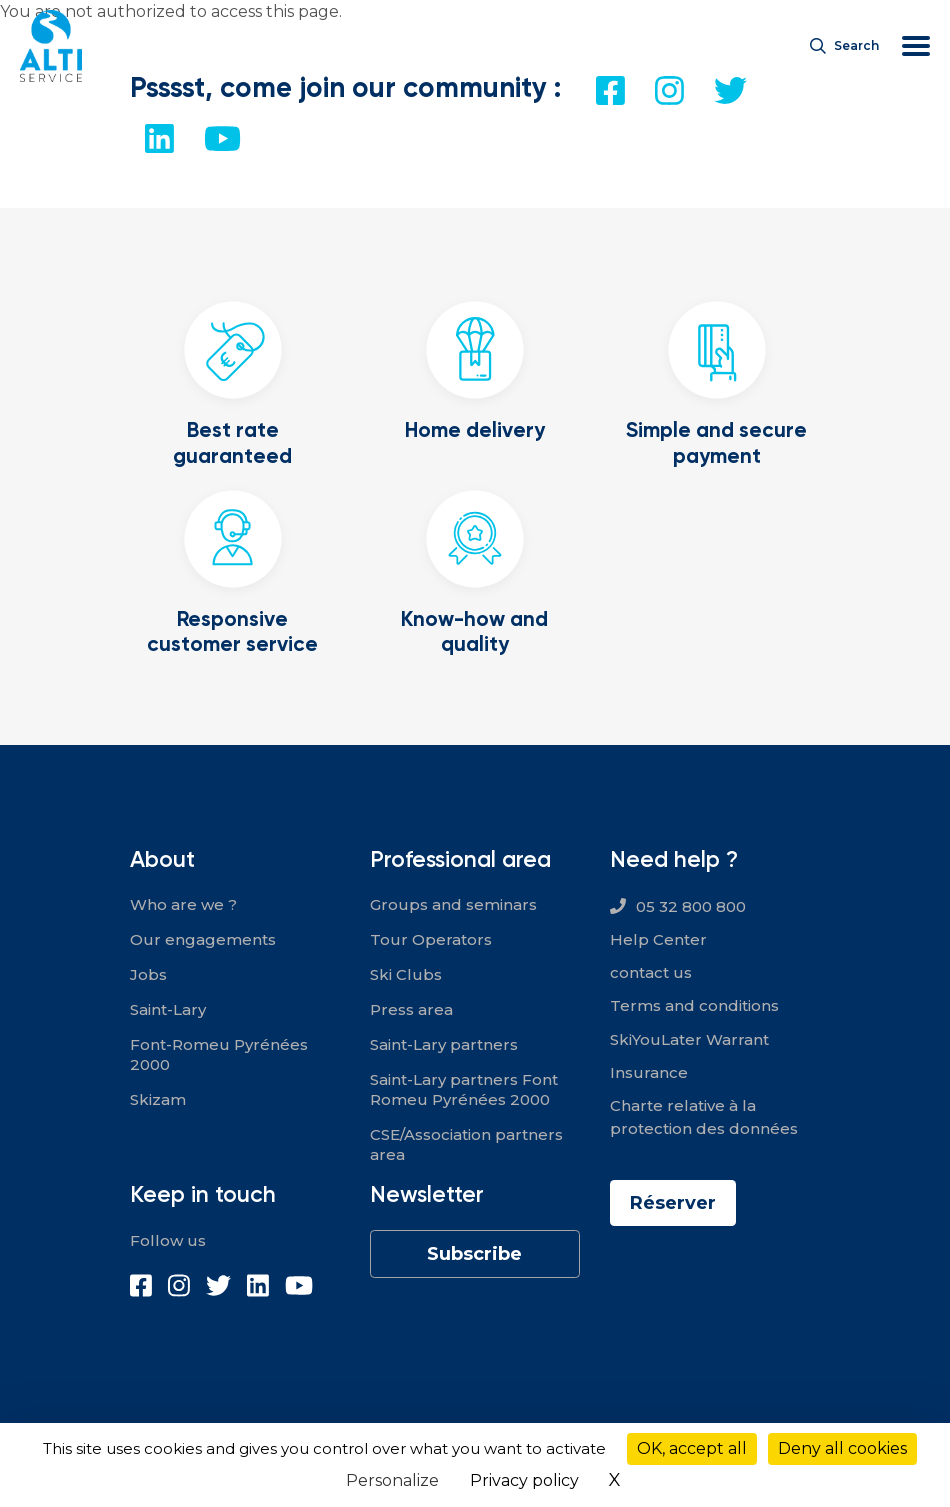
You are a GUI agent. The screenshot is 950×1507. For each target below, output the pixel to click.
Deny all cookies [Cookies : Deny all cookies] (842, 1448)
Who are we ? (183, 904)
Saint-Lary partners (444, 1044)
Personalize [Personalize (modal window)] (392, 1480)
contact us (651, 972)
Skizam (158, 1099)
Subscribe (474, 1254)
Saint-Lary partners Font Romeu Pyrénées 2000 (464, 1089)
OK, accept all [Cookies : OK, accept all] (692, 1448)
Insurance (649, 1072)
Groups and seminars (453, 904)
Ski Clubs (406, 974)
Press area (411, 1009)
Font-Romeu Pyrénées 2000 (219, 1054)
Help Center (658, 939)
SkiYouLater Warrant (689, 1039)
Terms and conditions (694, 1005)
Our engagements (203, 939)
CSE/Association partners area (466, 1144)
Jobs (148, 974)
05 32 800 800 (691, 906)
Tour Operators (431, 939)
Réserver (673, 1203)
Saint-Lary (168, 1009)
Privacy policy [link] (524, 1480)
